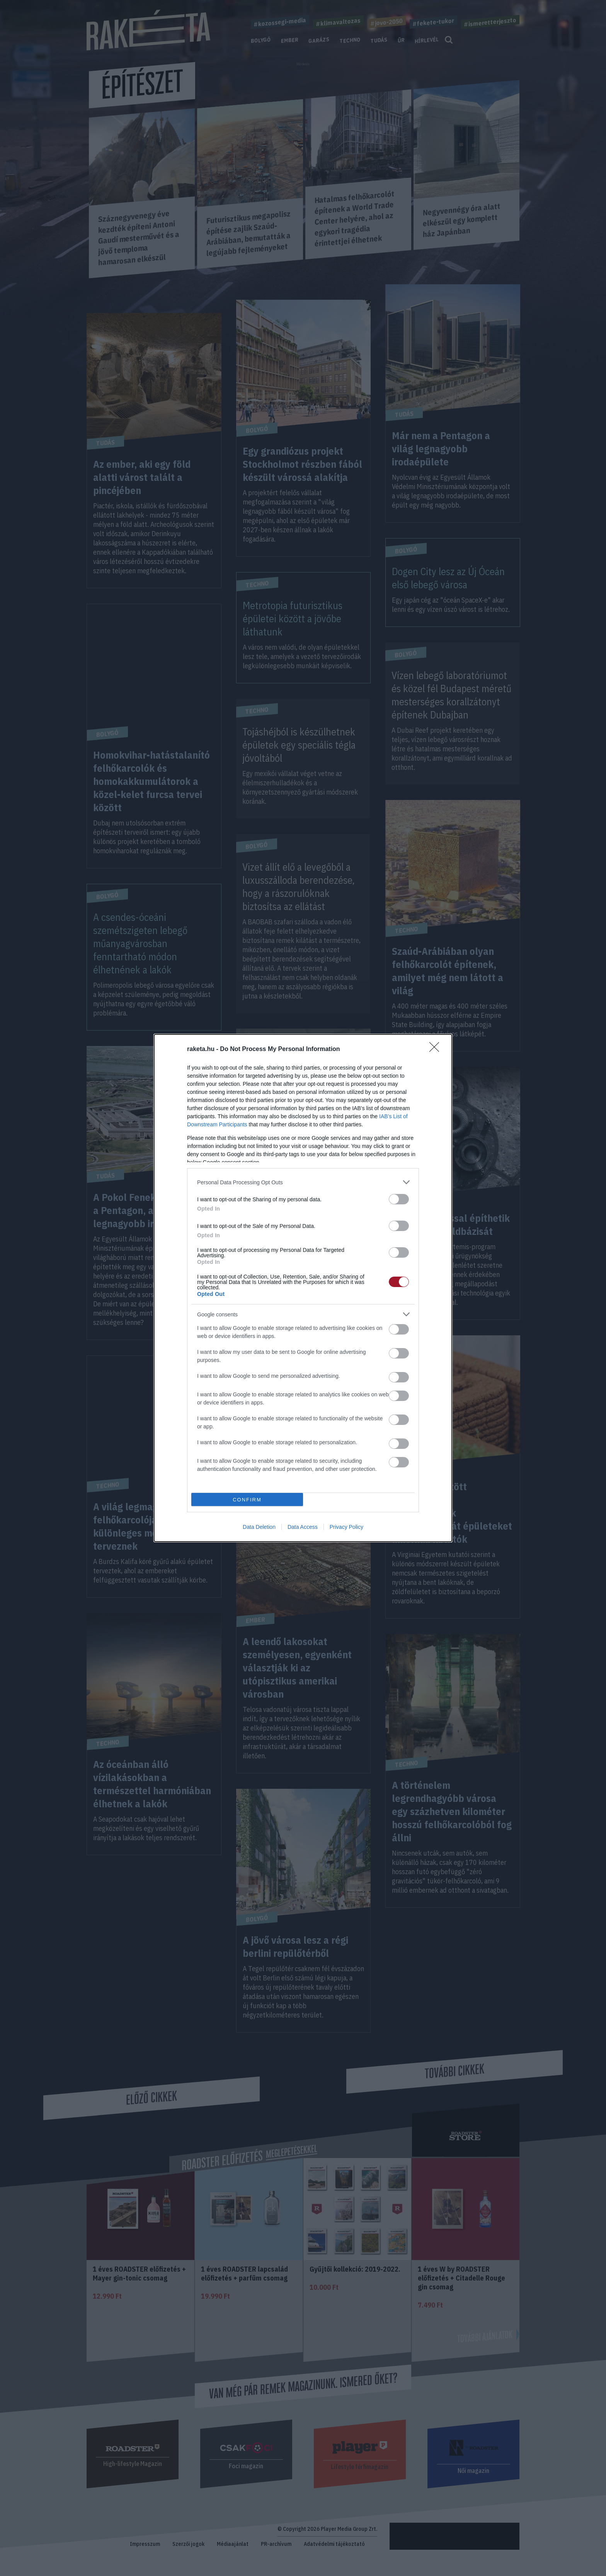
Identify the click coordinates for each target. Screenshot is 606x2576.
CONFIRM (247, 1500)
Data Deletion (259, 1527)
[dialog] (303, 1288)
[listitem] (303, 1182)
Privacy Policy (346, 1527)
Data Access (303, 1527)
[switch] (399, 1199)
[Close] (436, 1049)
